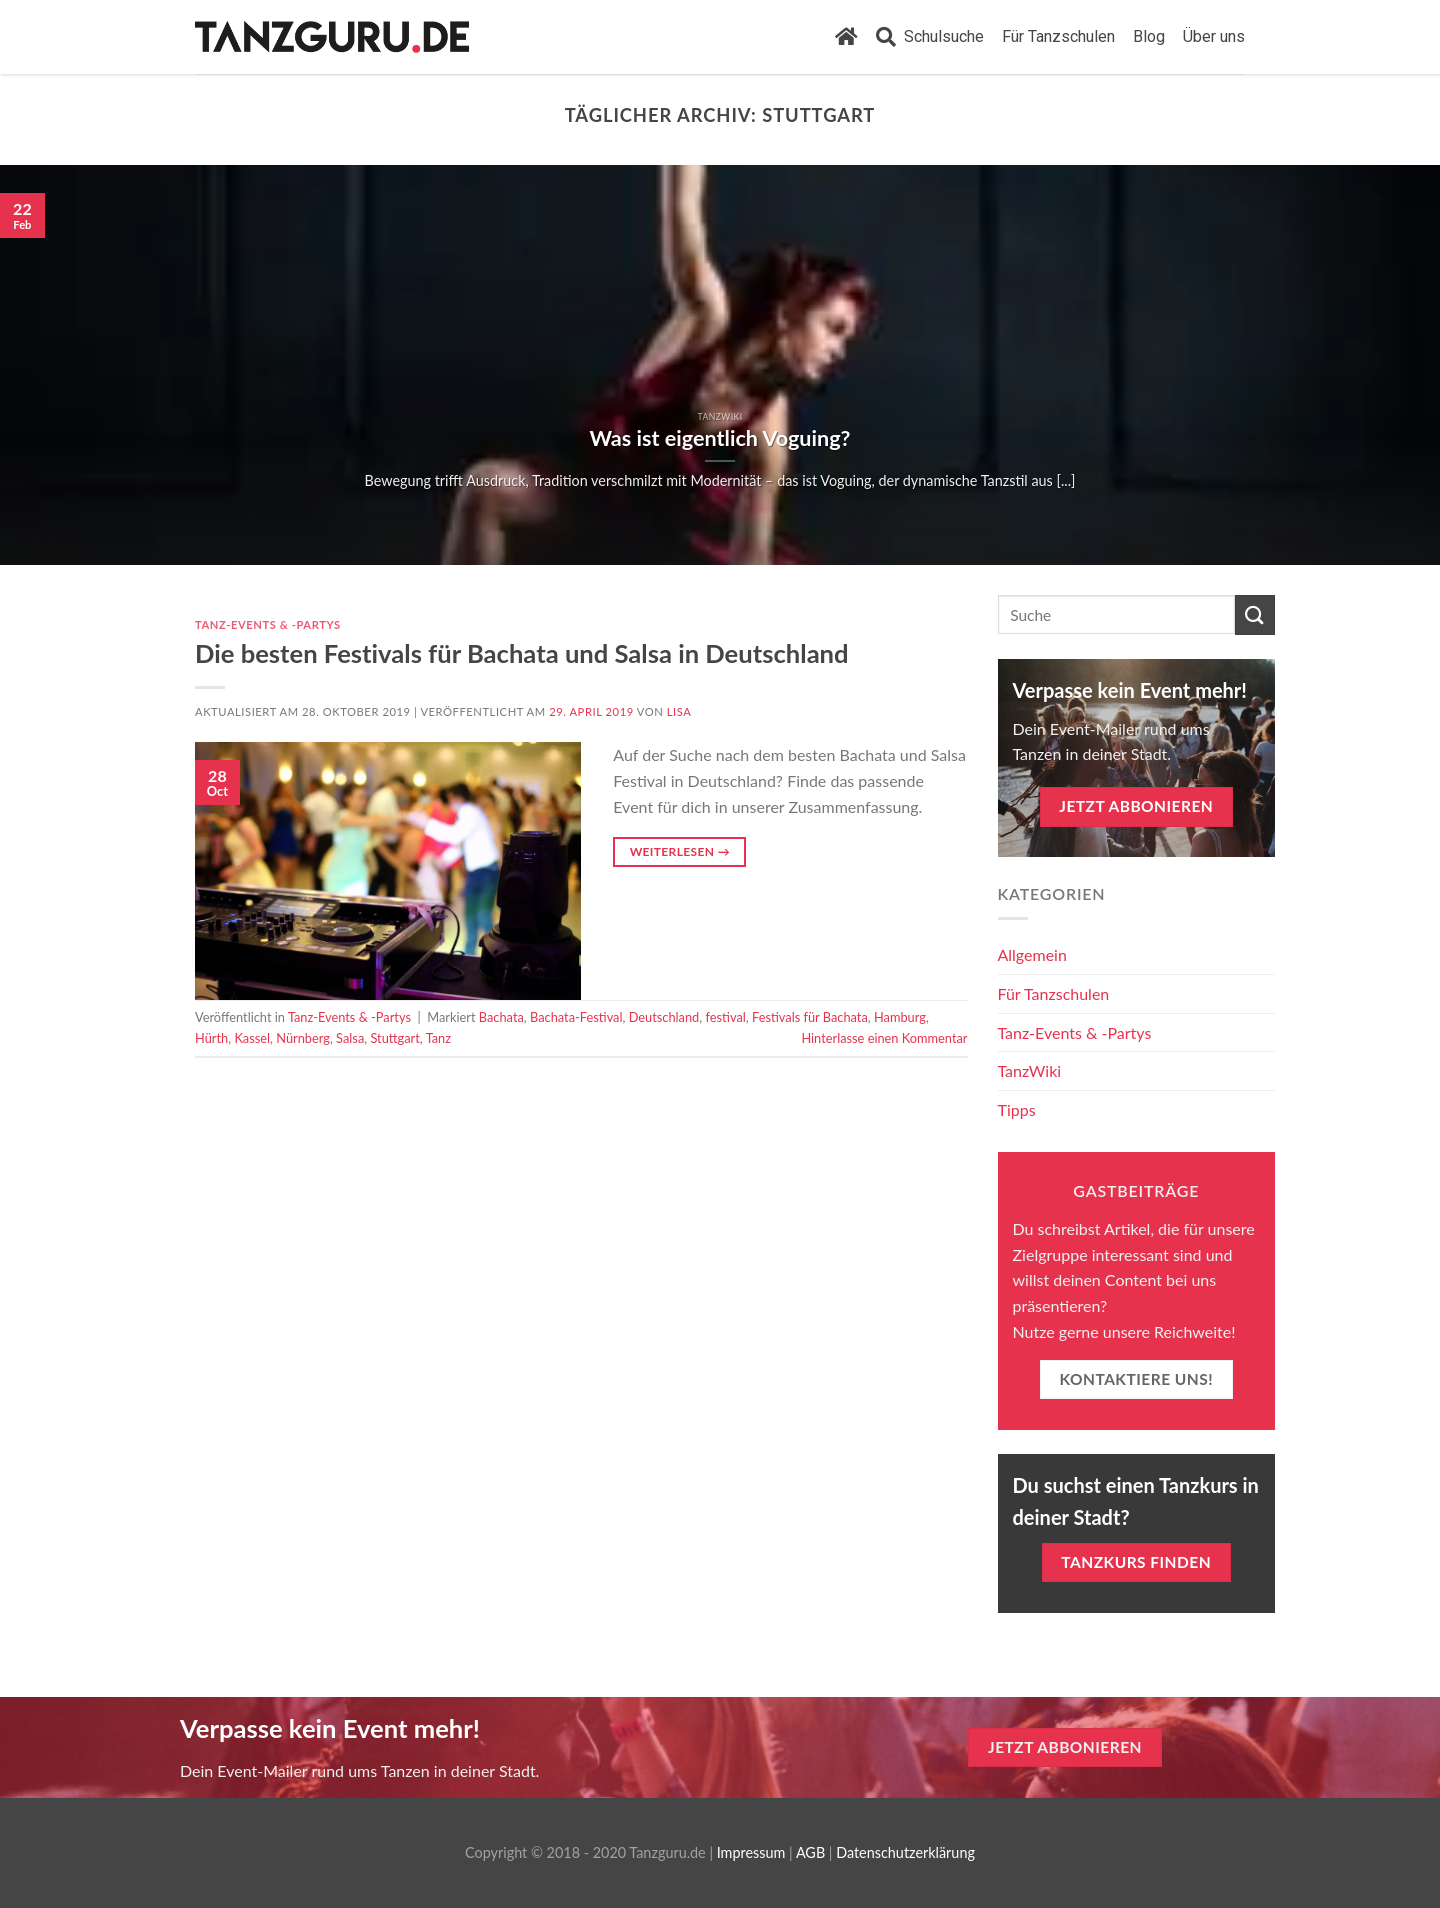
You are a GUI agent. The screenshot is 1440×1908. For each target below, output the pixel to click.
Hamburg (900, 1017)
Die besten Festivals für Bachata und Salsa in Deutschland (522, 653)
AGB (810, 1852)
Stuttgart (394, 1038)
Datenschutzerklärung (905, 1852)
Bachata (501, 1017)
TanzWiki (1030, 1070)
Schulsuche (930, 37)
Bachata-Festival (576, 1017)
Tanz (438, 1038)
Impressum (751, 1852)
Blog (1149, 36)
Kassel (252, 1038)
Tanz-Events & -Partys (268, 624)
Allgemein (1032, 954)
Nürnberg (303, 1038)
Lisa (679, 711)
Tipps (1017, 1109)
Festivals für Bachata (810, 1017)
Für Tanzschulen (1058, 36)
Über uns (1214, 36)
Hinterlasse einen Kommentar (884, 1038)
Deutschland (664, 1017)
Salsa (350, 1038)
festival (725, 1017)
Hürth (211, 1038)
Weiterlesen (680, 851)
